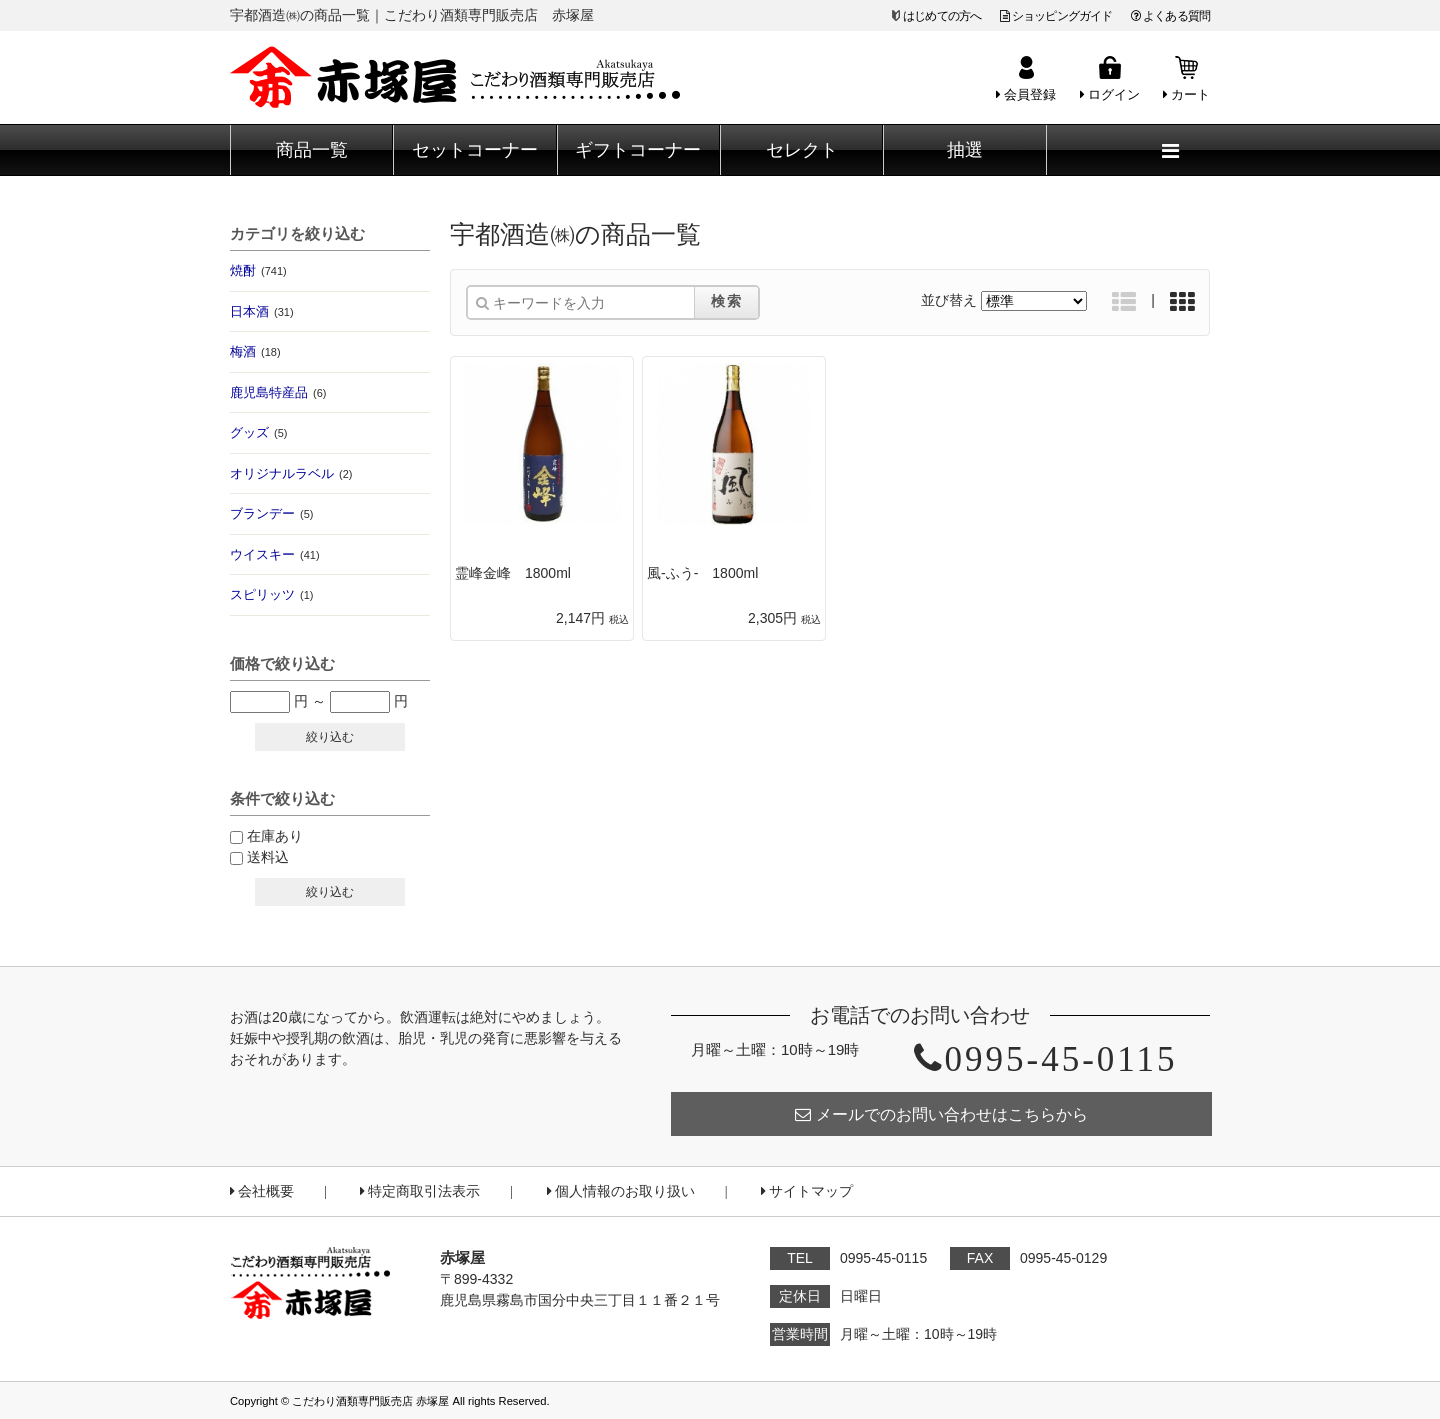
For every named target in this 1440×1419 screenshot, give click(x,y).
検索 (727, 301)
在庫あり (275, 836)
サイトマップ (807, 1191)
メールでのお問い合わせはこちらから (941, 1114)
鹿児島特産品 (278, 392)
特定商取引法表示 (420, 1191)
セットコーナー (475, 150)
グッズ (258, 432)
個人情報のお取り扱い (621, 1191)
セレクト (802, 150)
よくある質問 (1170, 16)
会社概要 (262, 1191)
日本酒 (262, 311)
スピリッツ (271, 594)
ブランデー (271, 513)
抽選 (965, 150)
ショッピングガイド (1056, 16)
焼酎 (258, 270)
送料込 (268, 857)
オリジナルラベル (291, 473)
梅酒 (255, 351)
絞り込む (330, 737)
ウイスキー (275, 554)
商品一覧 (312, 150)
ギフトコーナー (638, 150)
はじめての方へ (942, 16)
